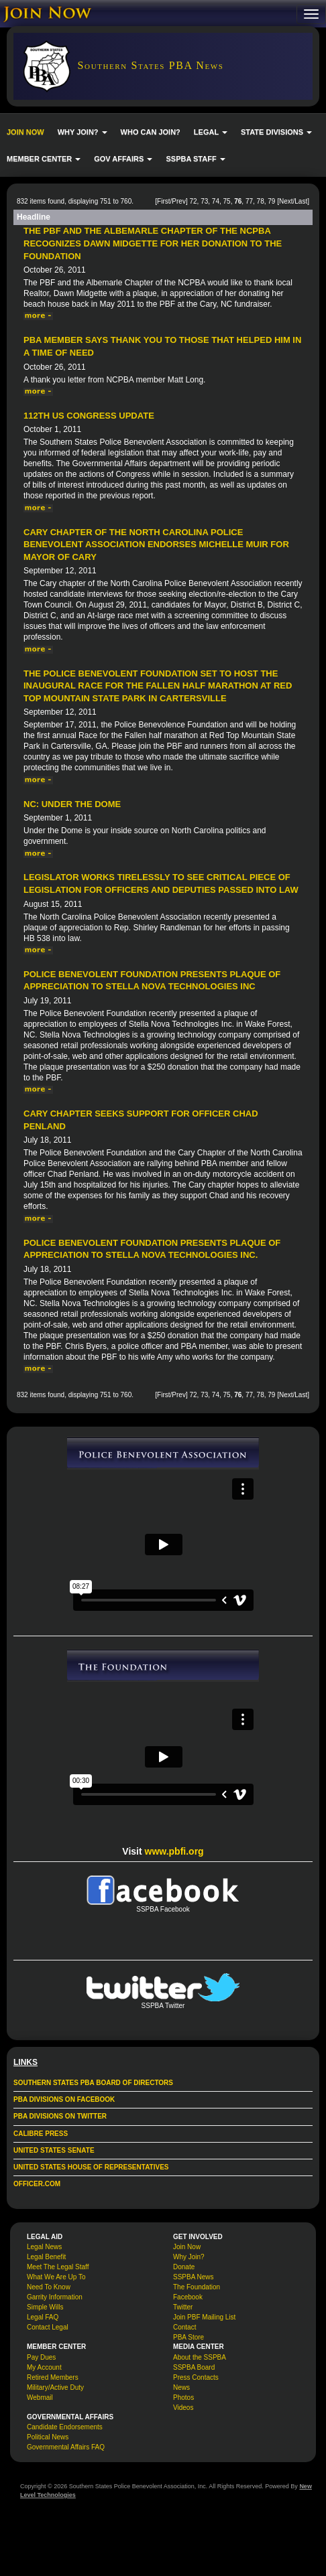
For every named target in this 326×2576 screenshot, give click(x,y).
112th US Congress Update (88, 416)
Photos (183, 2397)
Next (286, 201)
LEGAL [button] (210, 132)
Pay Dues (41, 2357)
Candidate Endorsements (65, 2427)
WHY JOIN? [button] (82, 132)
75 (227, 201)
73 (204, 201)
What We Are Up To (56, 2277)
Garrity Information (55, 2297)
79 (271, 201)
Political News (47, 2437)
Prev (179, 201)
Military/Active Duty (55, 2387)
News (181, 2387)
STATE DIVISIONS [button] (276, 132)
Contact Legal (47, 2327)
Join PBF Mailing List (204, 2317)
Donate (184, 2267)
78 (260, 201)
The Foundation (196, 2287)
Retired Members (52, 2377)
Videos (183, 2407)
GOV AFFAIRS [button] (123, 159)
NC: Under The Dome (72, 804)
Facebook (188, 2297)
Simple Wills (45, 2307)
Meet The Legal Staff (58, 2267)
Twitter (183, 2307)
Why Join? (189, 2257)
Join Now (187, 2246)
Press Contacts (196, 2377)
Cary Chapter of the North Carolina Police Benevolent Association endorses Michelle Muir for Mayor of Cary (156, 544)
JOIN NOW (25, 132)
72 (193, 201)
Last (300, 201)
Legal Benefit (46, 2257)
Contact (184, 2327)
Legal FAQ (42, 2317)
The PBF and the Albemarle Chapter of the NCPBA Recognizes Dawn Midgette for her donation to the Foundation (152, 243)
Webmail (40, 2397)
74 (215, 201)
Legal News (44, 2246)
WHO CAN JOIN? (150, 132)
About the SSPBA (199, 2357)
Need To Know (48, 2287)
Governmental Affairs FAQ (66, 2447)
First (163, 201)
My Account (44, 2367)
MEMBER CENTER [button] (43, 159)
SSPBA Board (194, 2367)
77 (249, 201)
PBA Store (188, 2337)
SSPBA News (193, 2277)
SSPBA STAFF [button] (195, 159)
